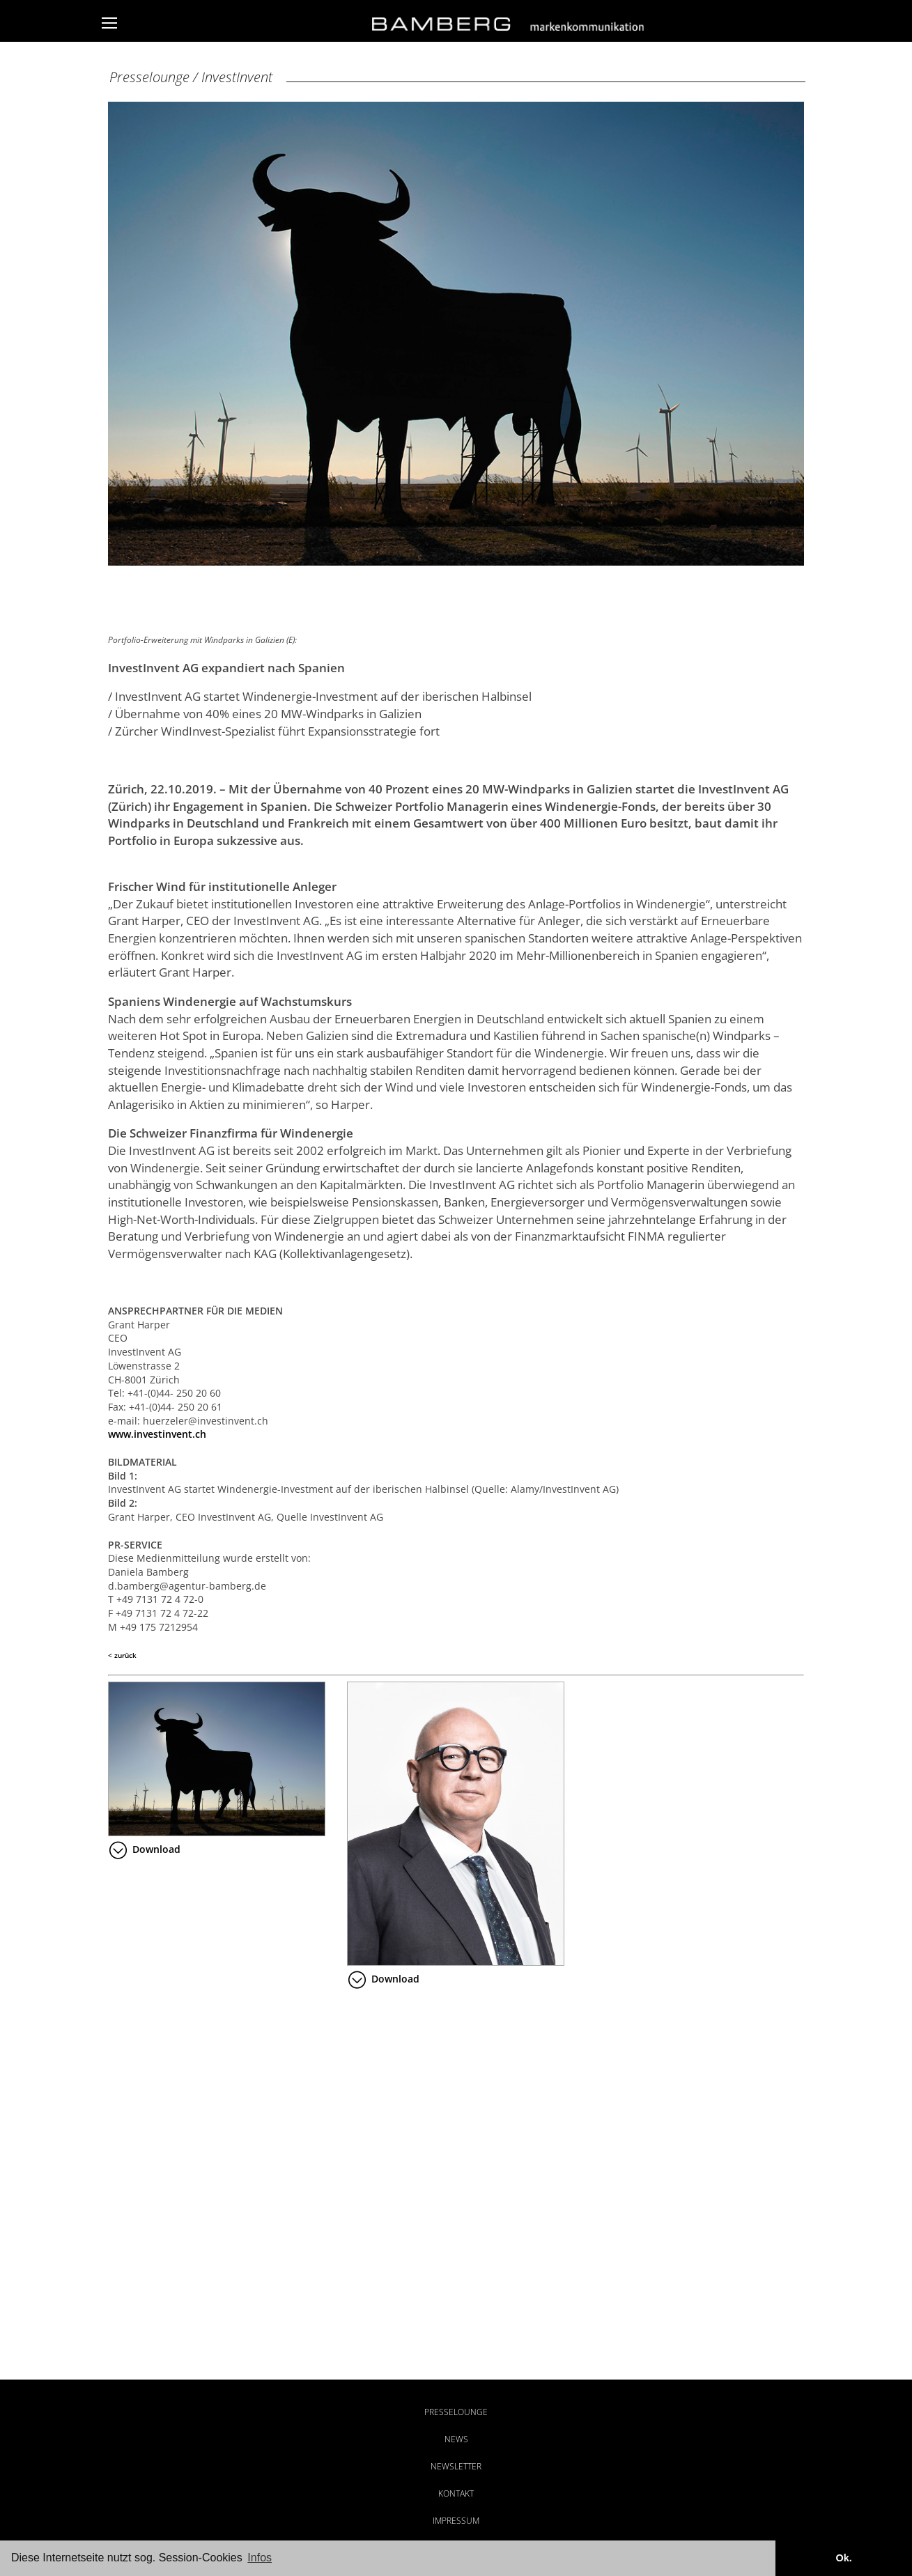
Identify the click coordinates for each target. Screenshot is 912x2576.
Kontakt (456, 2493)
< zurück (122, 1655)
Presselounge (456, 2412)
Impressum (456, 2521)
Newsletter (456, 2466)
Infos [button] (259, 2557)
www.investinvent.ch (157, 1434)
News (456, 2439)
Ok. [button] (843, 2557)
